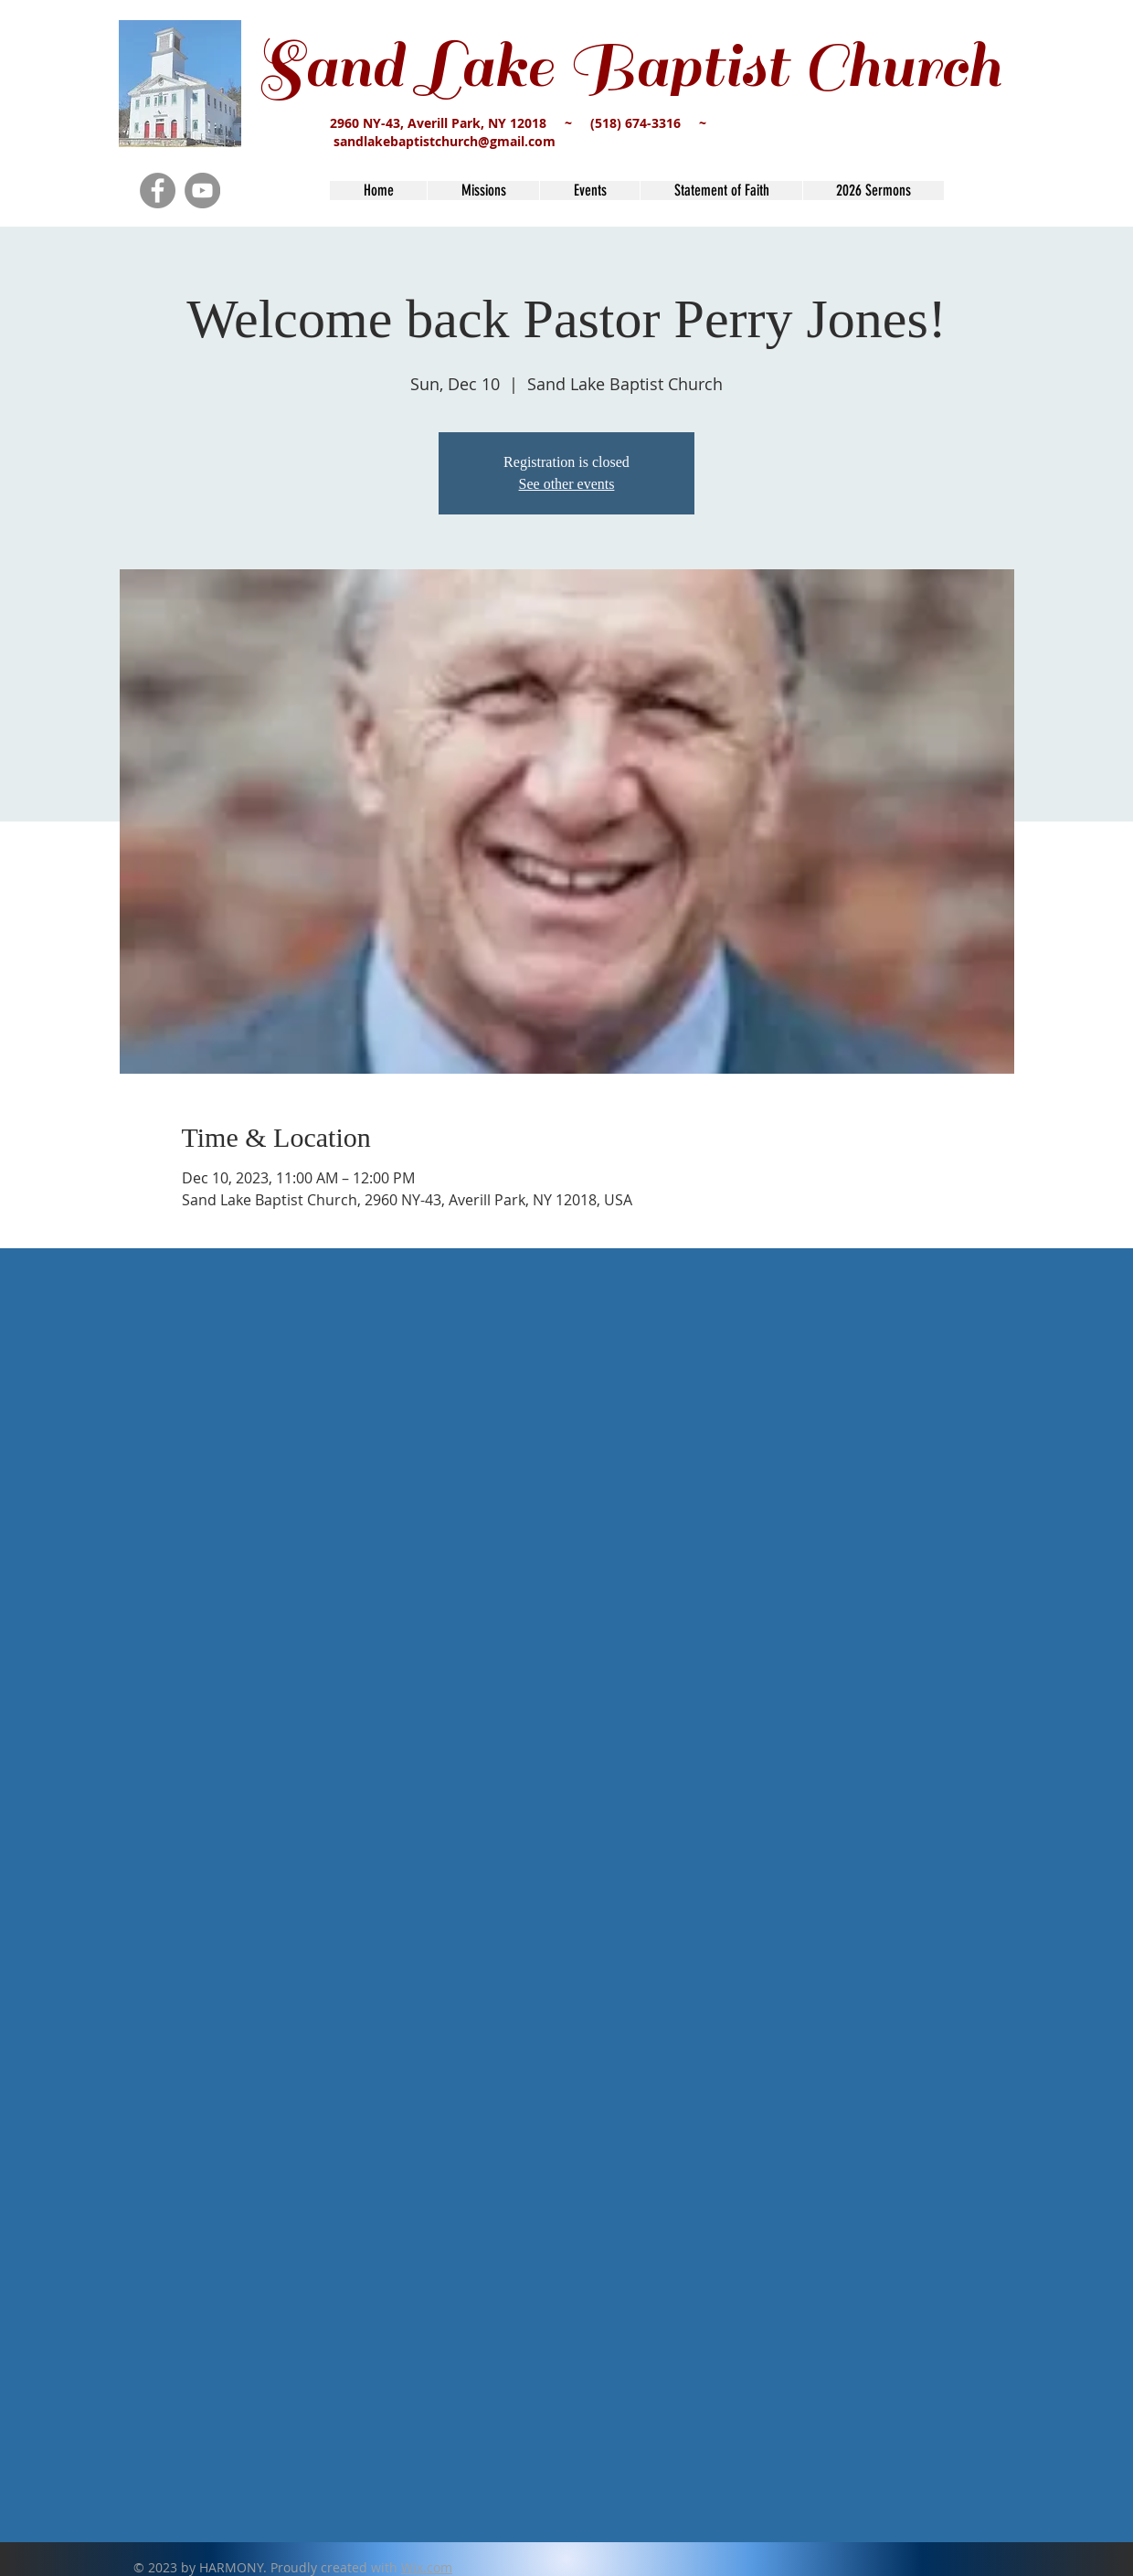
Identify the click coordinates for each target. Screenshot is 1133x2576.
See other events (567, 484)
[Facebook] (157, 190)
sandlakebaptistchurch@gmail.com (445, 141)
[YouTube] (202, 190)
